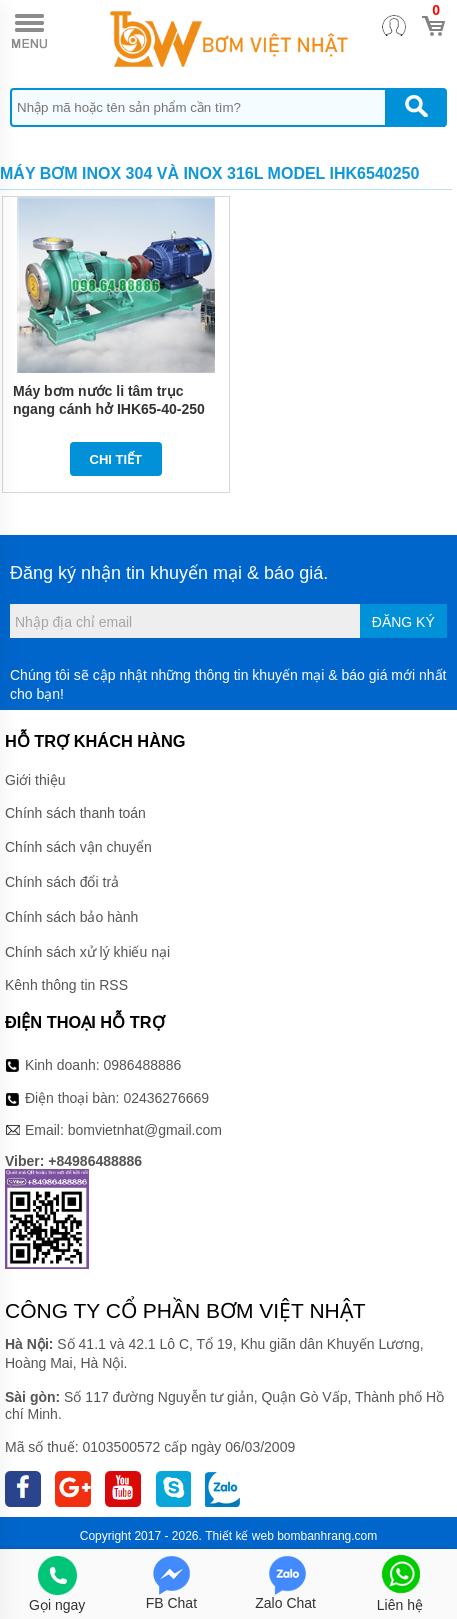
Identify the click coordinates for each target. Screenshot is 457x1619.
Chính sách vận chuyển (78, 847)
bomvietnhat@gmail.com (145, 1130)
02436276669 (166, 1098)
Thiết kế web (239, 1536)
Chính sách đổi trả (62, 882)
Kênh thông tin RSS (66, 985)
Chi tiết (116, 459)
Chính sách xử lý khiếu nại (87, 952)
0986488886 (143, 1065)
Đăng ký (403, 622)
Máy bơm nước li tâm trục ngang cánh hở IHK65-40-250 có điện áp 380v (109, 409)
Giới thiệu (35, 780)
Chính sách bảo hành (71, 917)
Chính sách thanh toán (75, 813)
